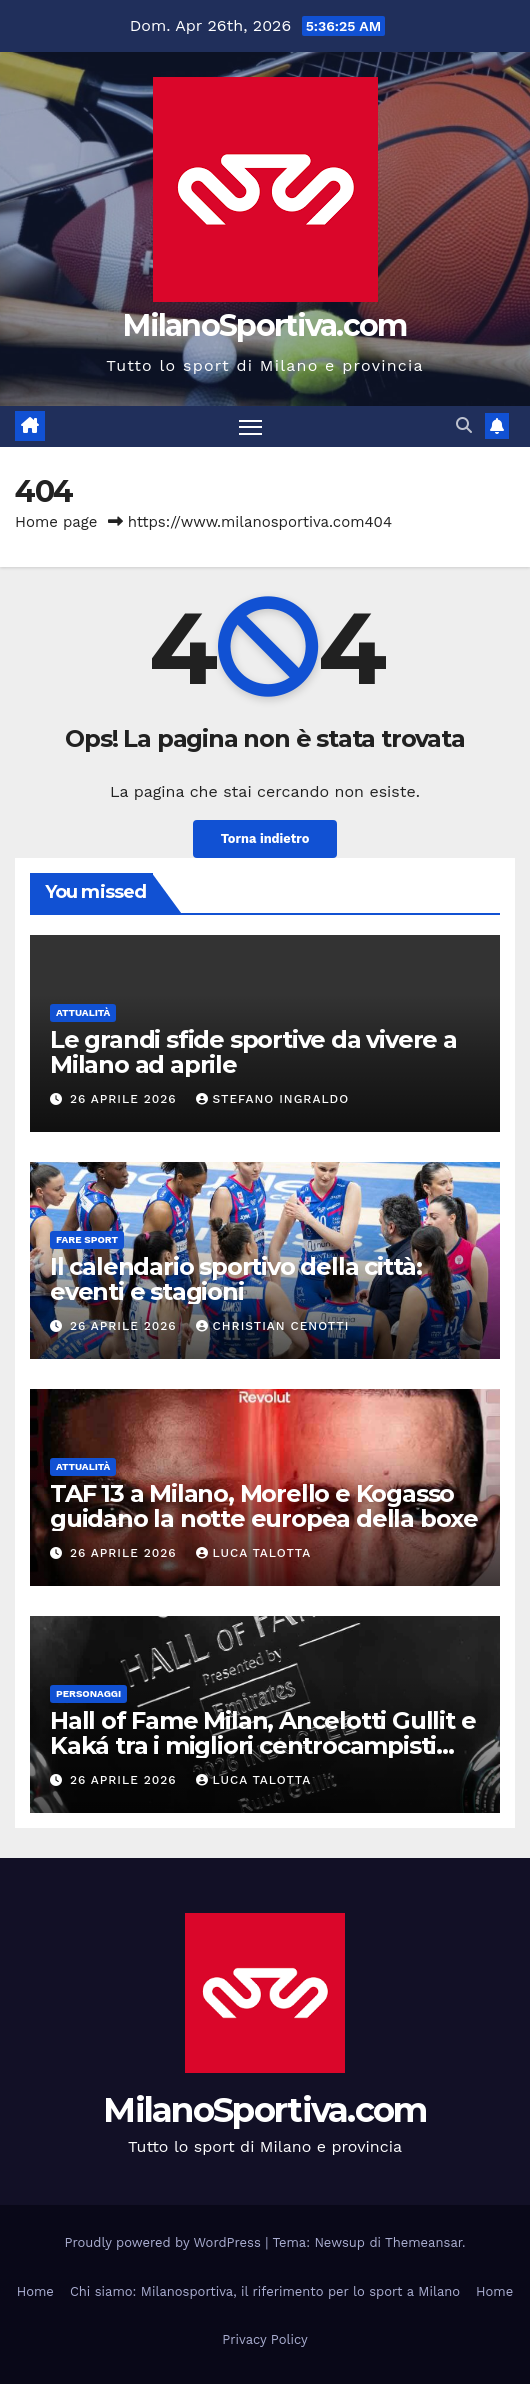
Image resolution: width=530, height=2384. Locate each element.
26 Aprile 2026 (126, 1099)
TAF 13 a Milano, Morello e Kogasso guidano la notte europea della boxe (264, 1506)
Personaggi (88, 1693)
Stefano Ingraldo (273, 1099)
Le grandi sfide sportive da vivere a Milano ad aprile (253, 1052)
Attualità (83, 1012)
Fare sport (87, 1239)
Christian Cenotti (273, 1326)
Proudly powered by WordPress (165, 2242)
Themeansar (423, 2242)
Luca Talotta (254, 1553)
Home (35, 2291)
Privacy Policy (264, 2339)
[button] (464, 425)
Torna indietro (265, 838)
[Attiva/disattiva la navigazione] (251, 427)
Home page (56, 522)
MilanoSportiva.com (264, 325)
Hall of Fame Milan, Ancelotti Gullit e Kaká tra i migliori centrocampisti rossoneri (262, 1745)
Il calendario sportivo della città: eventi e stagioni (236, 1279)
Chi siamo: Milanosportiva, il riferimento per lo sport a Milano (265, 2291)
